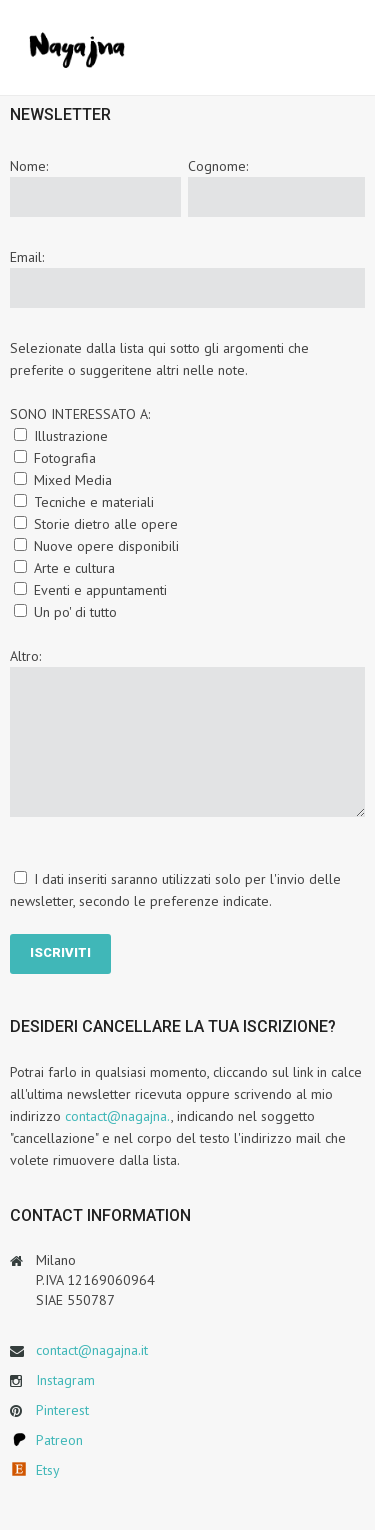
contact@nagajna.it (92, 1350)
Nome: (29, 166)
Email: (27, 257)
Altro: (25, 656)
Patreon (59, 1440)
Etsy (48, 1470)
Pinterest (62, 1410)
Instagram (65, 1380)
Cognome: (218, 166)
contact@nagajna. (118, 1116)
